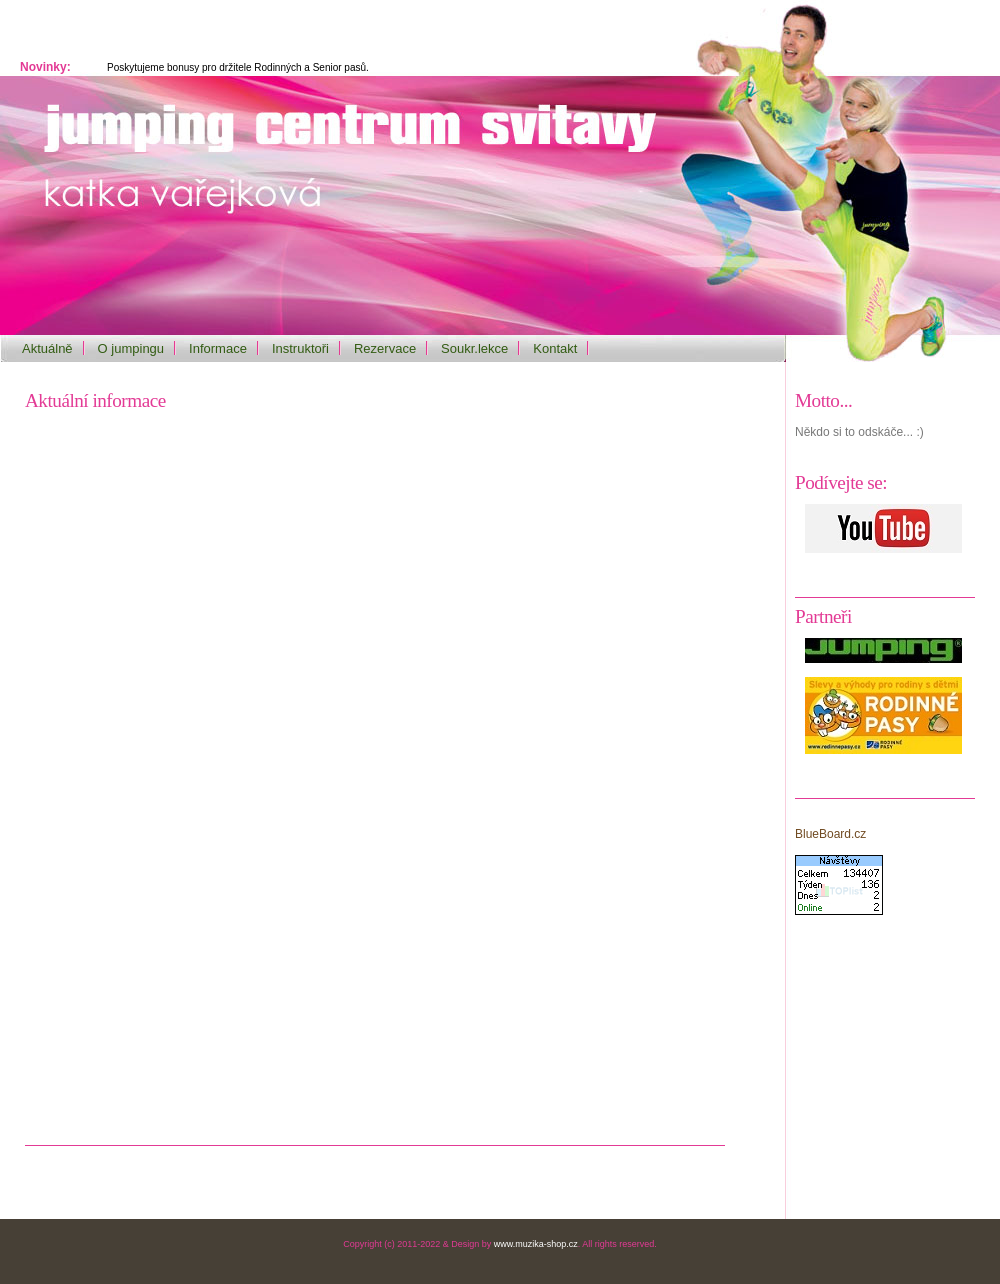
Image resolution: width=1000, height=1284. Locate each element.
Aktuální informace (95, 400)
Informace (218, 348)
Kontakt (555, 348)
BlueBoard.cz (830, 834)
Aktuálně (47, 348)
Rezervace (385, 348)
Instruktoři (300, 348)
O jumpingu (131, 348)
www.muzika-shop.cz (536, 1244)
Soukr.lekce (474, 348)
